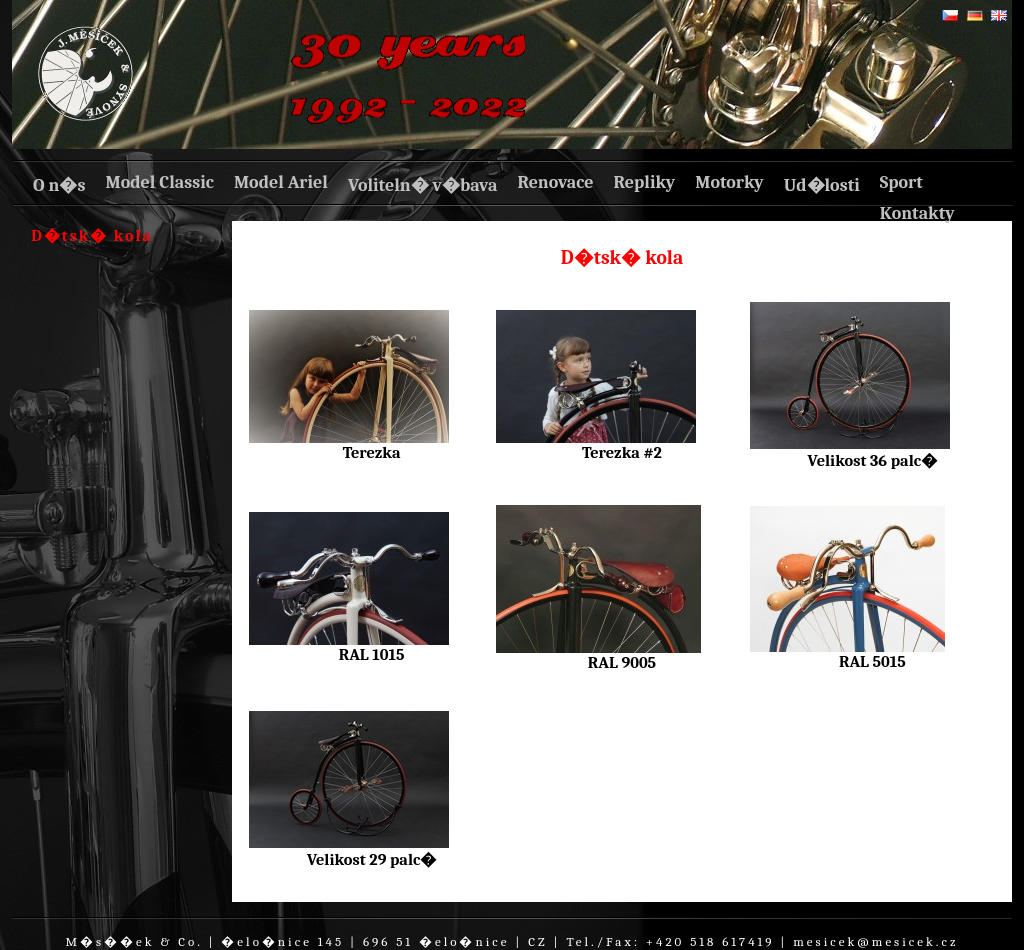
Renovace (555, 182)
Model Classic (159, 182)
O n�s (59, 185)
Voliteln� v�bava (423, 185)
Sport (901, 182)
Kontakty (917, 213)
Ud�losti (822, 185)
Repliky (645, 182)
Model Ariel (281, 182)
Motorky (729, 182)
